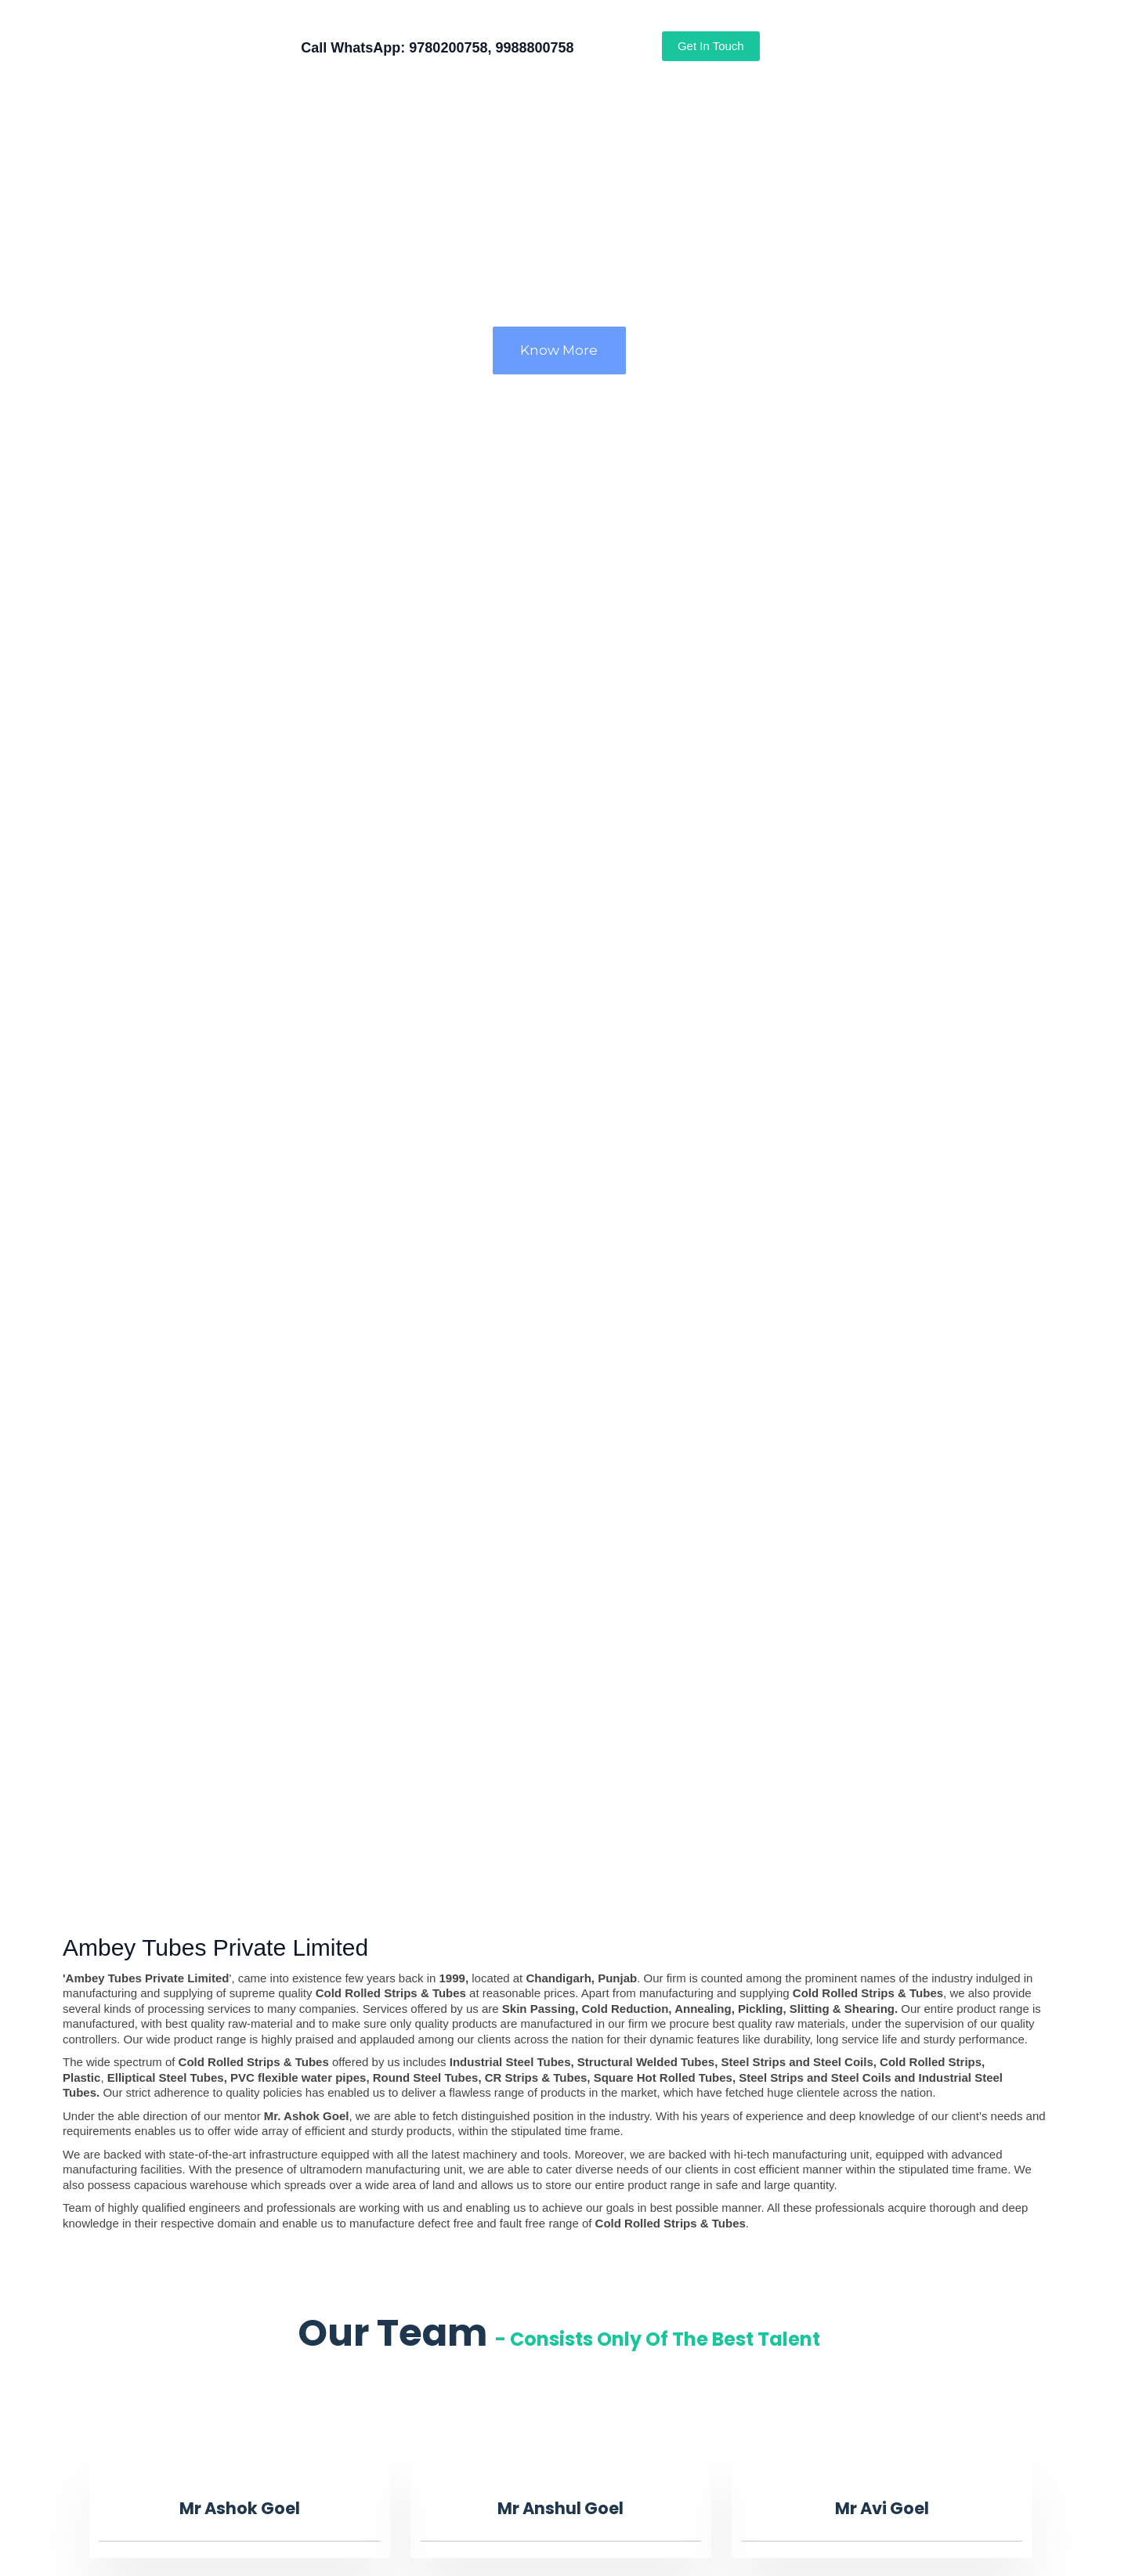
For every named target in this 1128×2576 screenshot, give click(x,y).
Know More (559, 350)
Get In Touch (711, 45)
